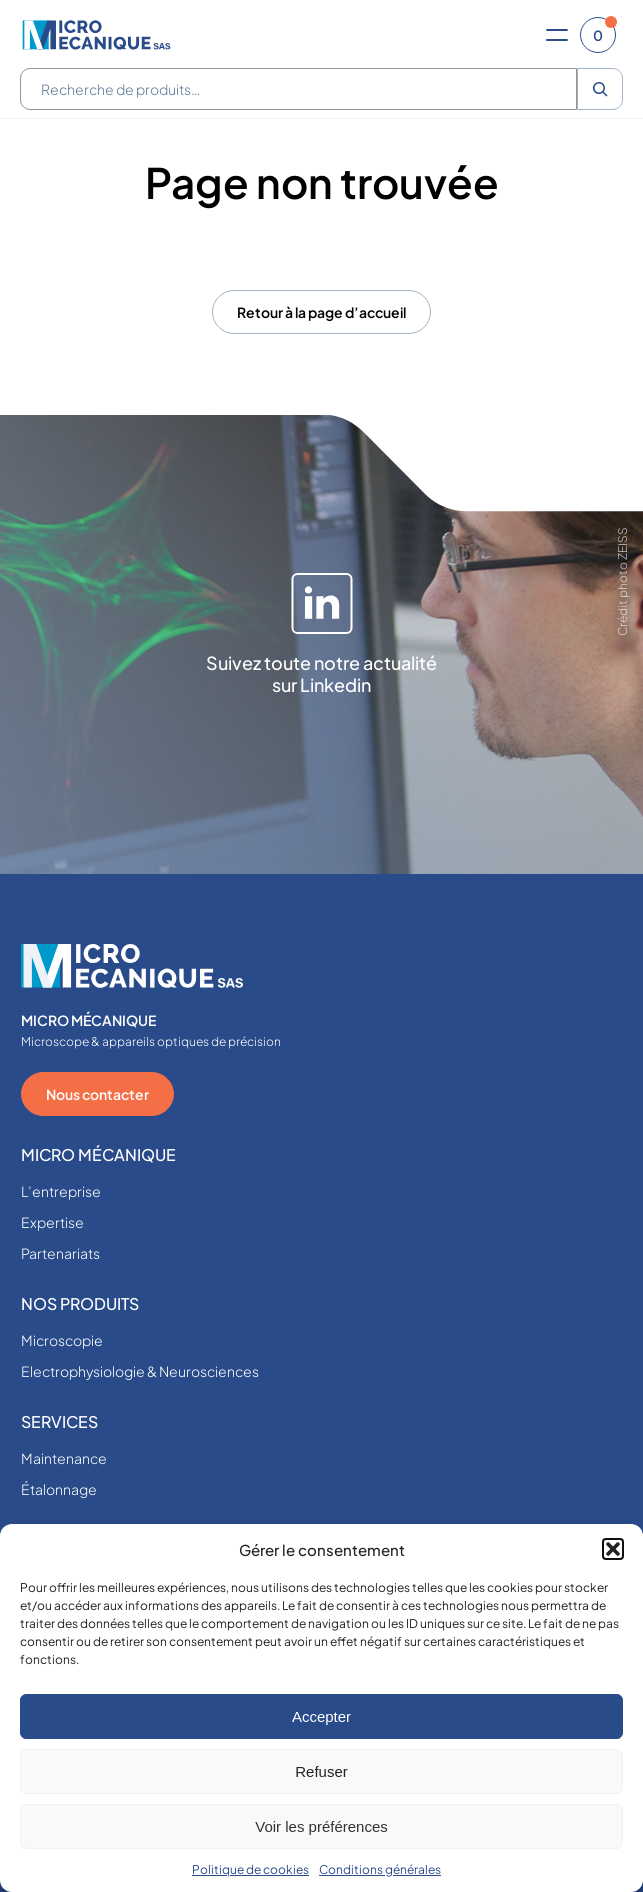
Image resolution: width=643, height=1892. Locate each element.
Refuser (321, 1771)
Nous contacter (97, 1094)
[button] (613, 1549)
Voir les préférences (321, 1826)
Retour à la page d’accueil (321, 312)
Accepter (321, 1716)
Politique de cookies (250, 1869)
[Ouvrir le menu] (557, 35)
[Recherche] (600, 89)
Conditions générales (380, 1869)
